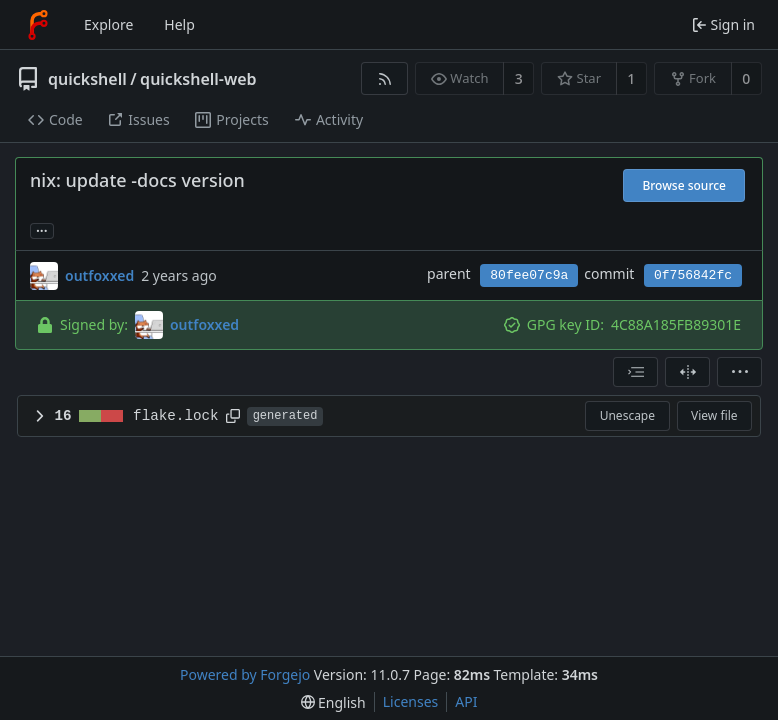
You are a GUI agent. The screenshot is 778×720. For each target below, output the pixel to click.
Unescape (627, 415)
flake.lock (176, 416)
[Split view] (687, 372)
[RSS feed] (384, 78)
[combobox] (635, 372)
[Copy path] (233, 416)
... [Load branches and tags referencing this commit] (42, 229)
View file (714, 415)
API (466, 701)
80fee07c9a (529, 275)
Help (179, 24)
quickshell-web (198, 79)
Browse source (684, 185)
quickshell (87, 79)
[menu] (739, 372)
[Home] (38, 25)
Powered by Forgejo (245, 674)
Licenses (411, 701)
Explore (108, 24)
